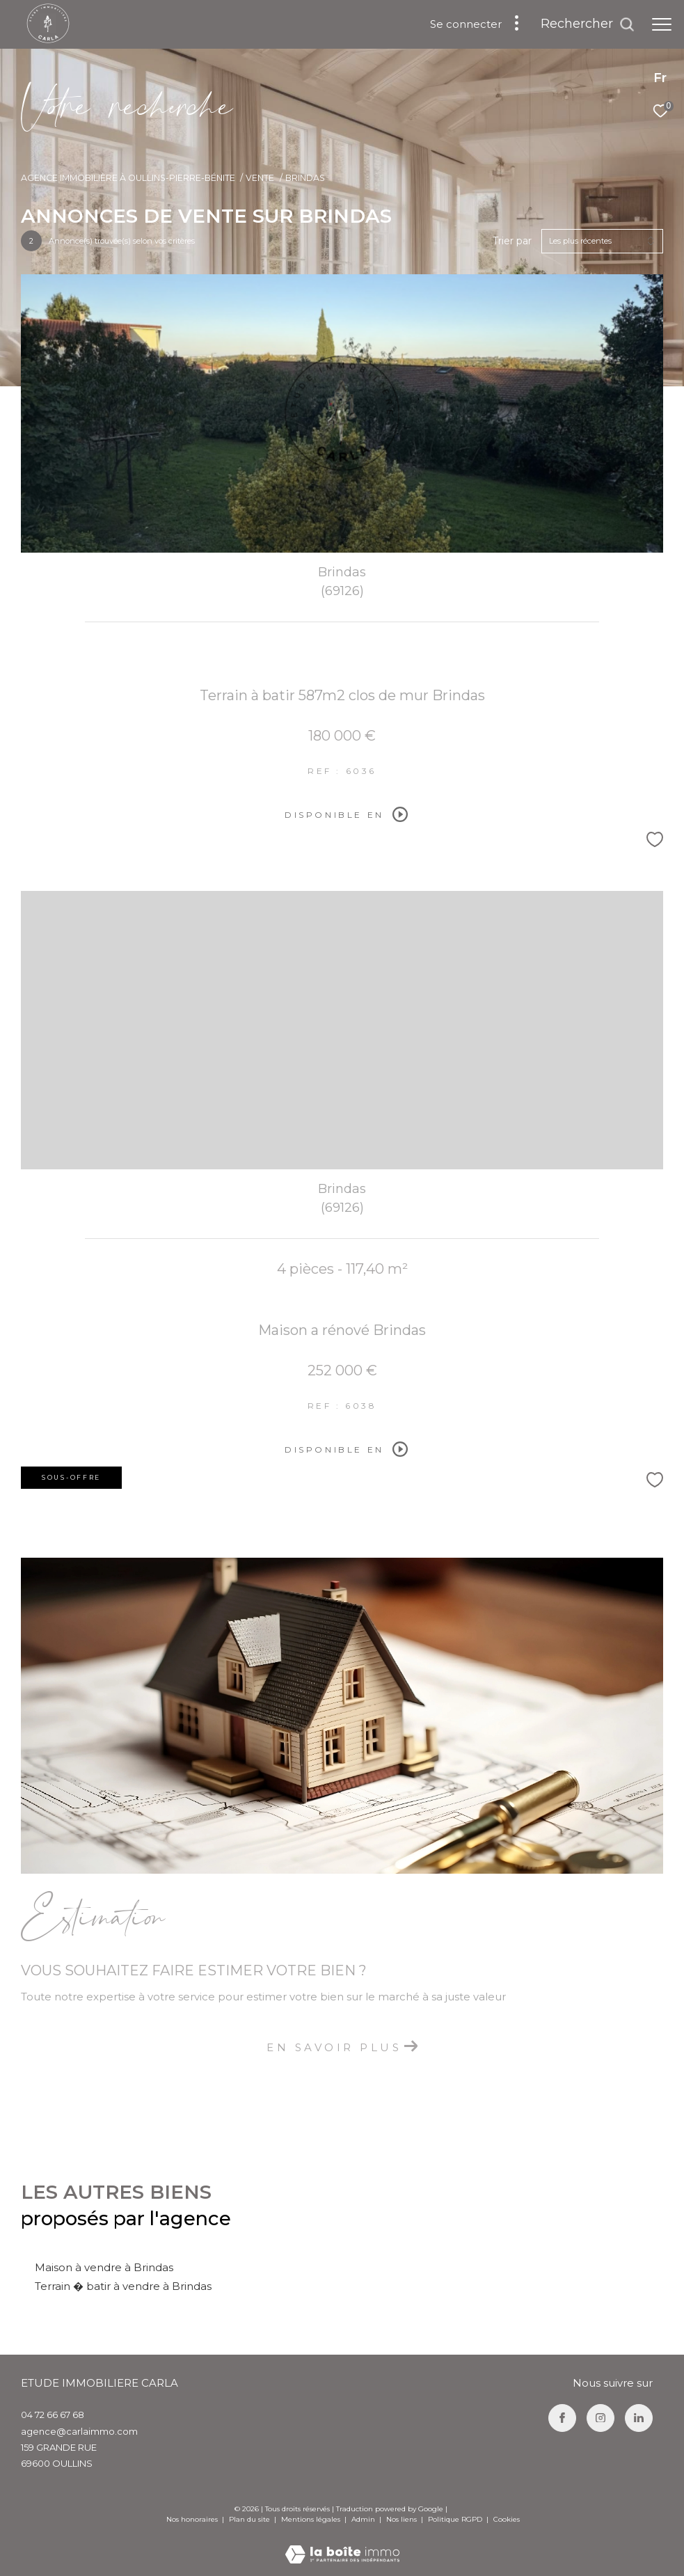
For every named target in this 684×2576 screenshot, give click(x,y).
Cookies (506, 2519)
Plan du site (250, 2519)
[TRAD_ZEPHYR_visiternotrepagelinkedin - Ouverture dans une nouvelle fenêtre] (639, 2418)
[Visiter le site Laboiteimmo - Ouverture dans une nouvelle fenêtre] (342, 2545)
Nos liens (402, 2519)
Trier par (512, 241)
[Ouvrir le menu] (661, 24)
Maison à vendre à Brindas (104, 2267)
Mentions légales (311, 2519)
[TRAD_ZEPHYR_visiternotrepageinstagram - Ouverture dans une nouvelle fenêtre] (600, 2418)
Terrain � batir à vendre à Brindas (123, 2286)
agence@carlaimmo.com (79, 2431)
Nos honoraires (192, 2519)
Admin (364, 2519)
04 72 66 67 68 (52, 2414)
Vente (260, 178)
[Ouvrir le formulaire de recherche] (588, 24)
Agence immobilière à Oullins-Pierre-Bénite (128, 178)
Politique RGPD (455, 2519)
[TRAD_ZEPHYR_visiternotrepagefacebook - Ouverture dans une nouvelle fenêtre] (562, 2418)
